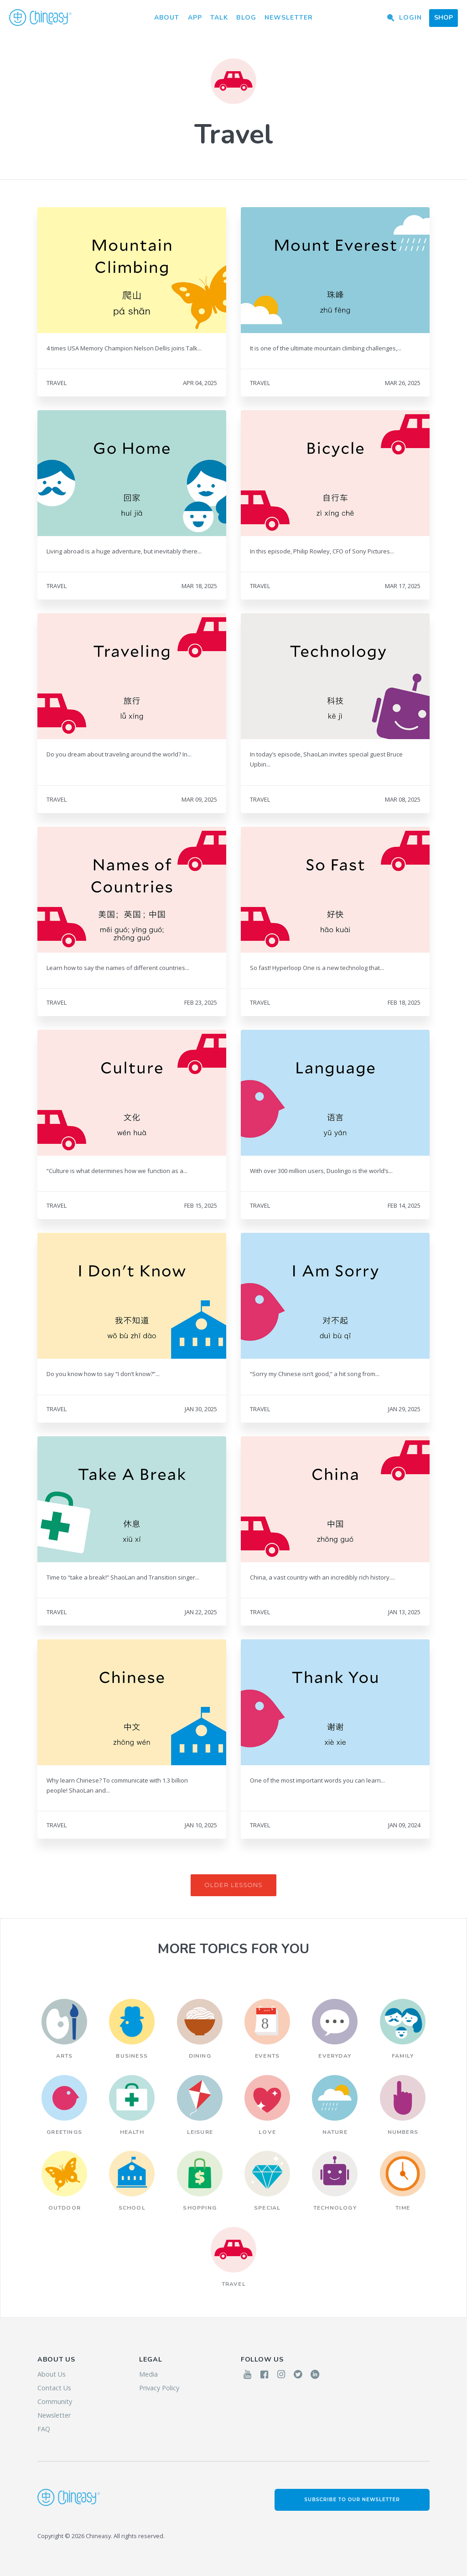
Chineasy (40, 17)
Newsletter (289, 17)
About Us (51, 2374)
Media (148, 2374)
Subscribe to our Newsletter (352, 2500)
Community (54, 2401)
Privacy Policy (159, 2387)
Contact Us (54, 2387)
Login (410, 17)
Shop (443, 17)
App (195, 17)
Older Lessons (233, 1885)
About (167, 17)
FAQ (43, 2429)
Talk (219, 17)
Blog (246, 17)
